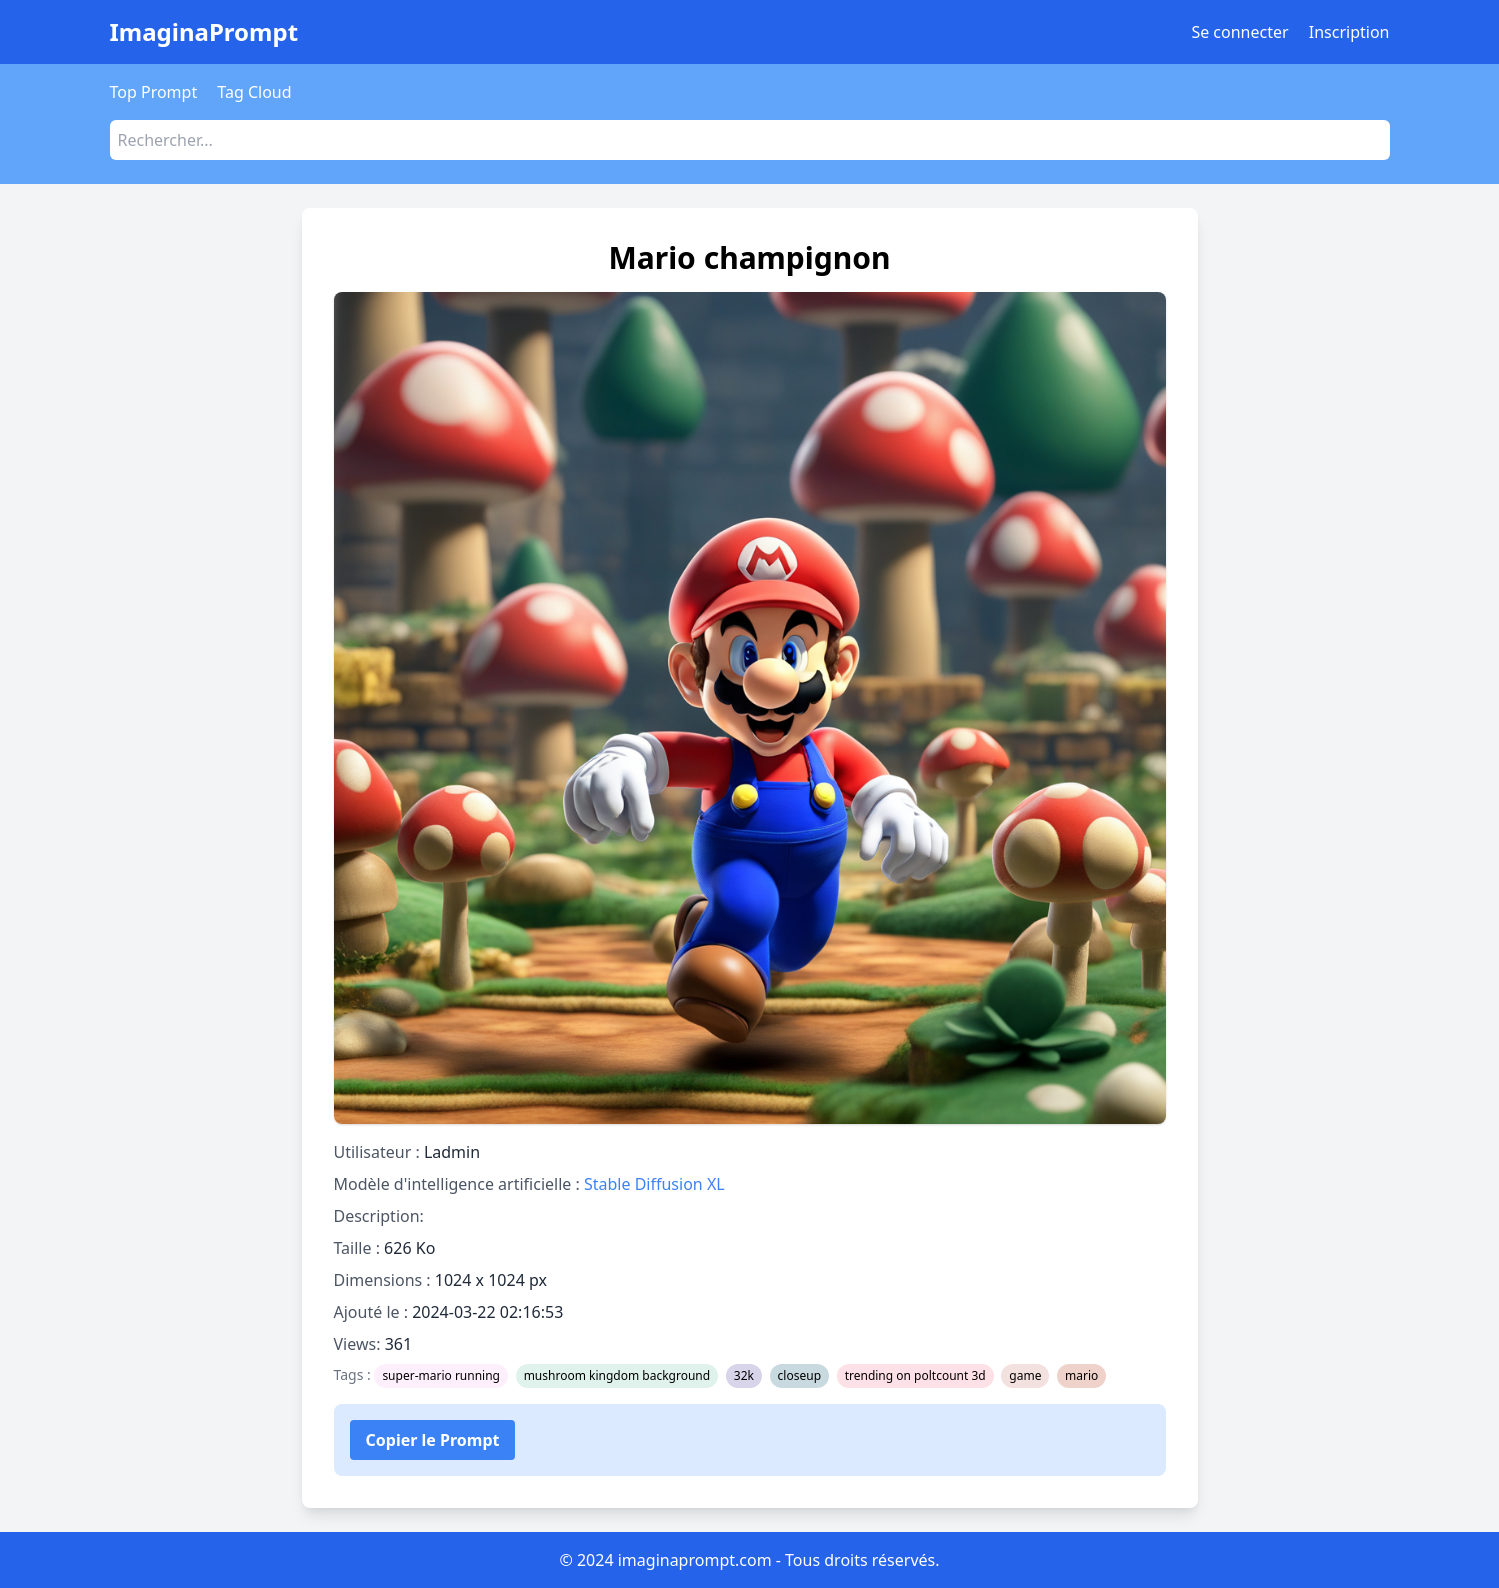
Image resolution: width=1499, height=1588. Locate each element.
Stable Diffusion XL (654, 1184)
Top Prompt (154, 92)
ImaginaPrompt (204, 31)
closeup (799, 1375)
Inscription (1349, 32)
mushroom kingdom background (617, 1375)
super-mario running (441, 1375)
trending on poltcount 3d (915, 1375)
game (1025, 1375)
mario (1081, 1375)
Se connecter (1239, 32)
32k (744, 1375)
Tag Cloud (254, 92)
